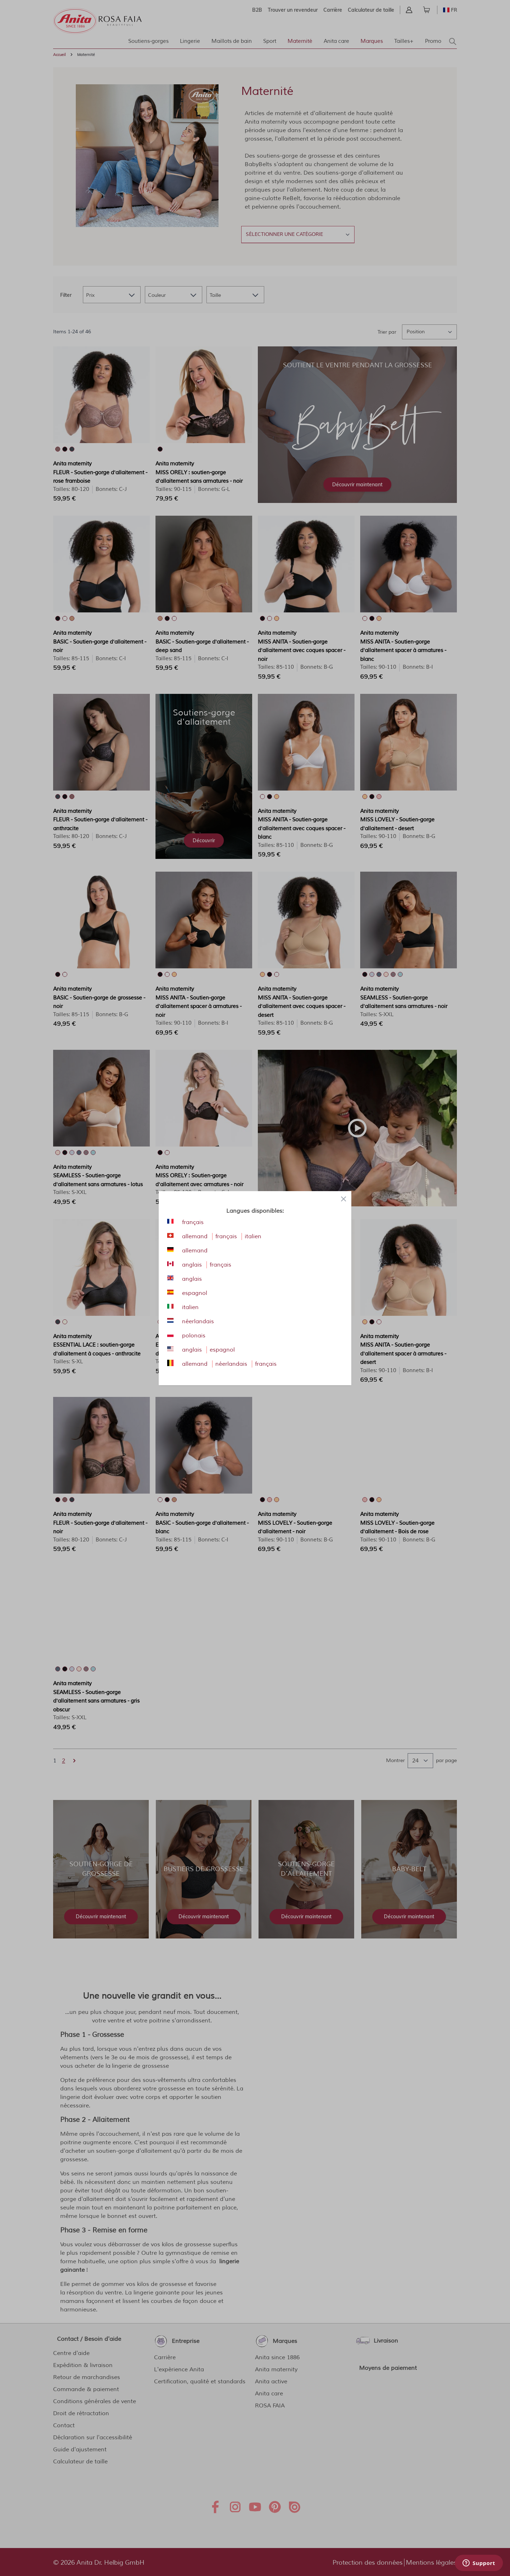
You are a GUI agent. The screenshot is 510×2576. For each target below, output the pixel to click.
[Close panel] (343, 1199)
